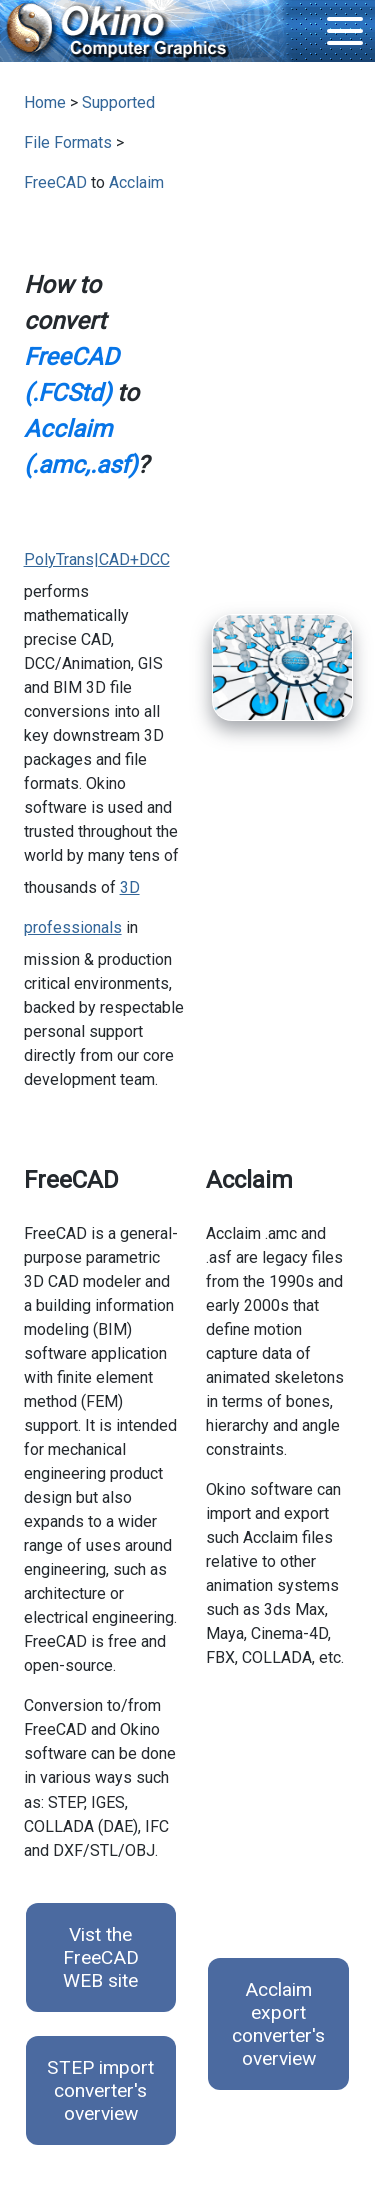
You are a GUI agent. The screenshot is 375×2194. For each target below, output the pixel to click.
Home (45, 102)
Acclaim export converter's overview (278, 2024)
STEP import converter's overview (100, 2090)
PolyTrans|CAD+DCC (97, 559)
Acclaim (136, 182)
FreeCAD (55, 182)
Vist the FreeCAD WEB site (101, 1957)
